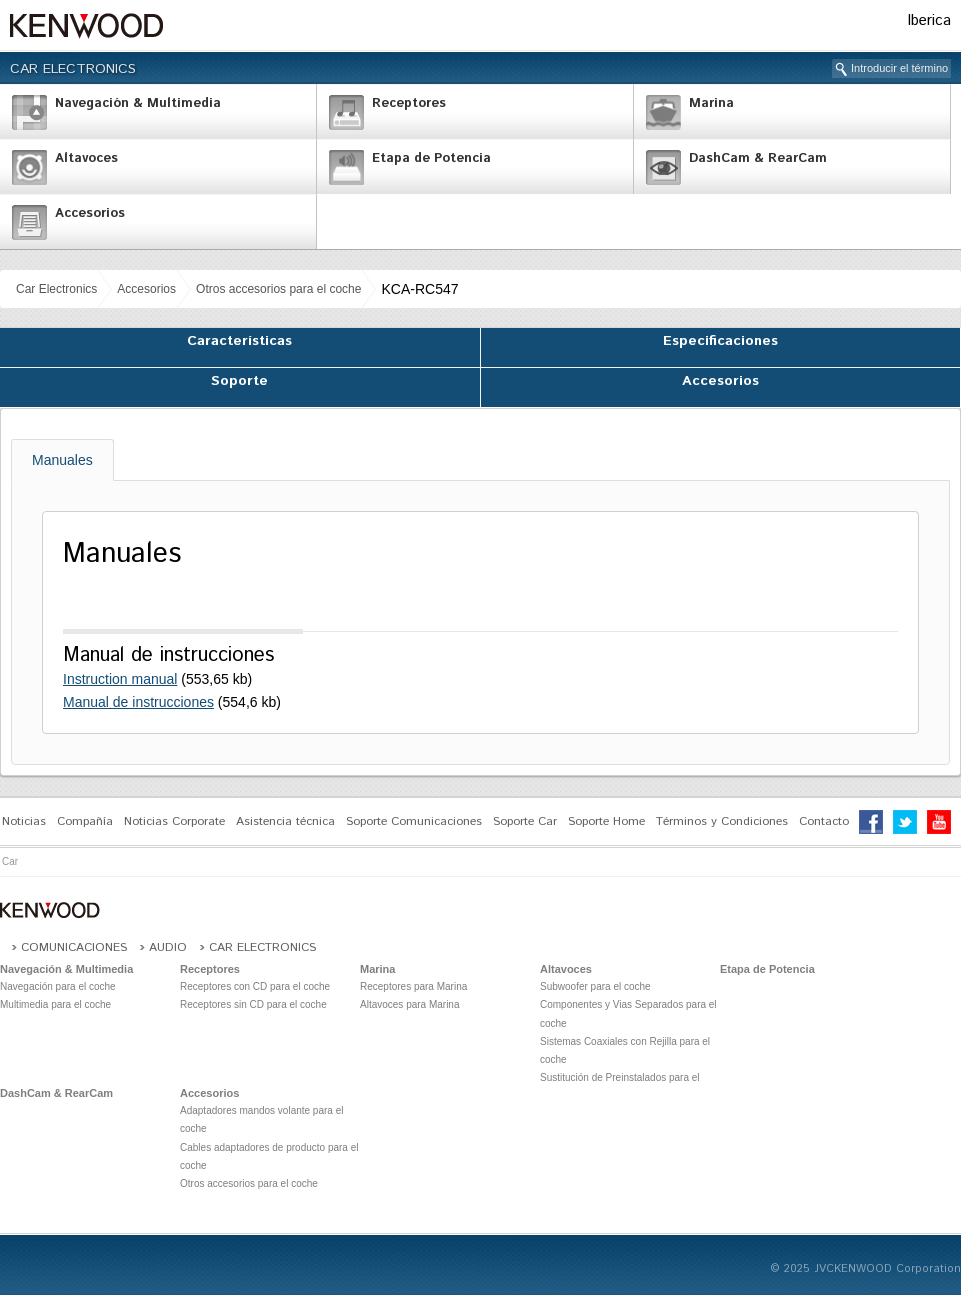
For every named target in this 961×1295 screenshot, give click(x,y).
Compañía (85, 821)
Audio (168, 947)
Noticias (24, 821)
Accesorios (146, 289)
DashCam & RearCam (56, 1093)
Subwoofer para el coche (595, 986)
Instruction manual (120, 679)
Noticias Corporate (174, 821)
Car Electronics (73, 69)
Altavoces (566, 969)
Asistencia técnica (285, 821)
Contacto (824, 821)
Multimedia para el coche (55, 1004)
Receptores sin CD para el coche (253, 1004)
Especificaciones (720, 341)
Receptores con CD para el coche (255, 986)
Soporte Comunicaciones (414, 821)
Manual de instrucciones (138, 702)
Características (239, 341)
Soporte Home (606, 821)
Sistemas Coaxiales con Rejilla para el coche (625, 1050)
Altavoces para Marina (410, 1004)
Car (10, 861)
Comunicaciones (74, 947)
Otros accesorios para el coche (278, 289)
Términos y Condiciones (722, 821)
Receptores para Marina (413, 986)
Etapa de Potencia (767, 969)
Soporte (239, 381)
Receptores (210, 969)
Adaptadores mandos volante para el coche (261, 1119)
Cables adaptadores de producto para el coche (269, 1156)
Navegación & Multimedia (66, 969)
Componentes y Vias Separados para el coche (628, 1013)
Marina (377, 969)
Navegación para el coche (58, 986)
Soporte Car (525, 821)
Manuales (62, 460)
